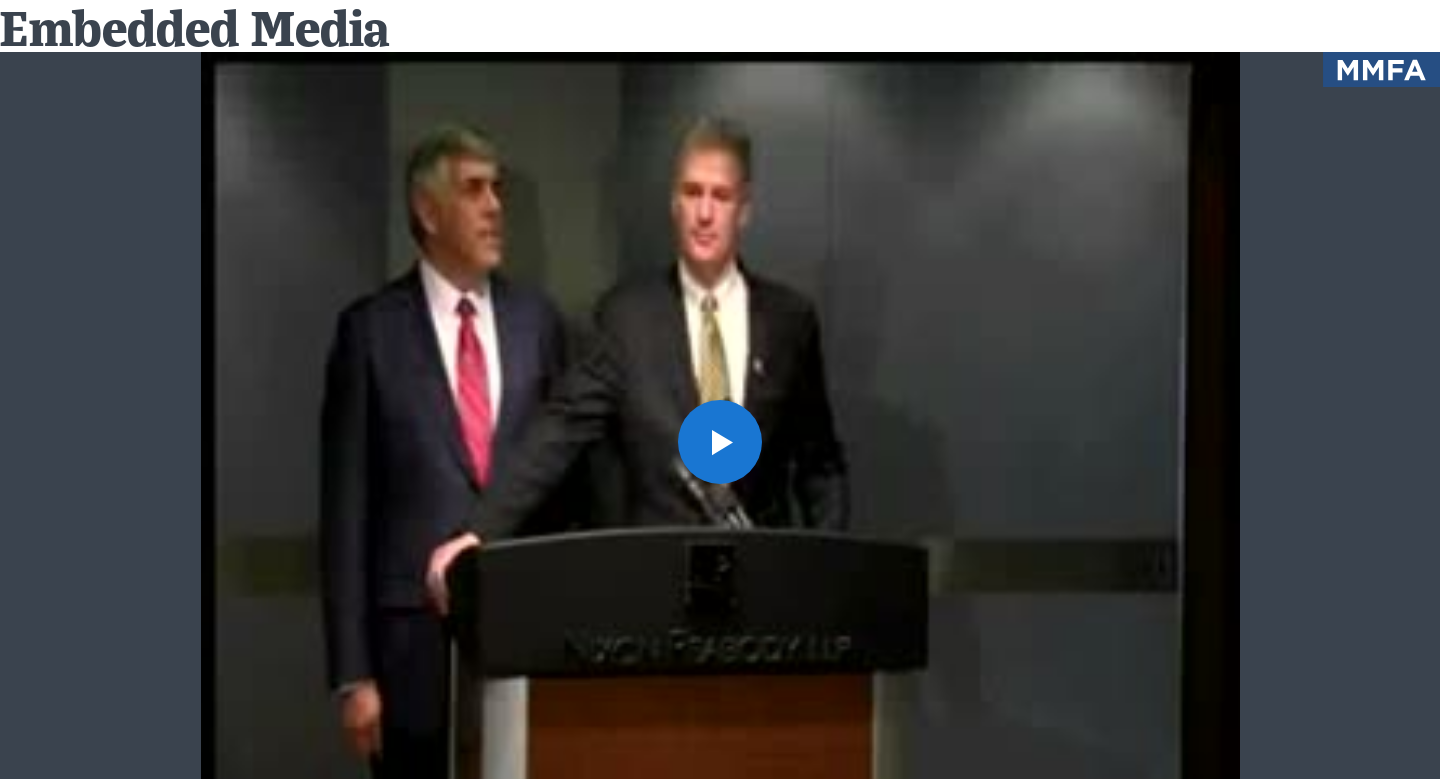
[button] (720, 442)
